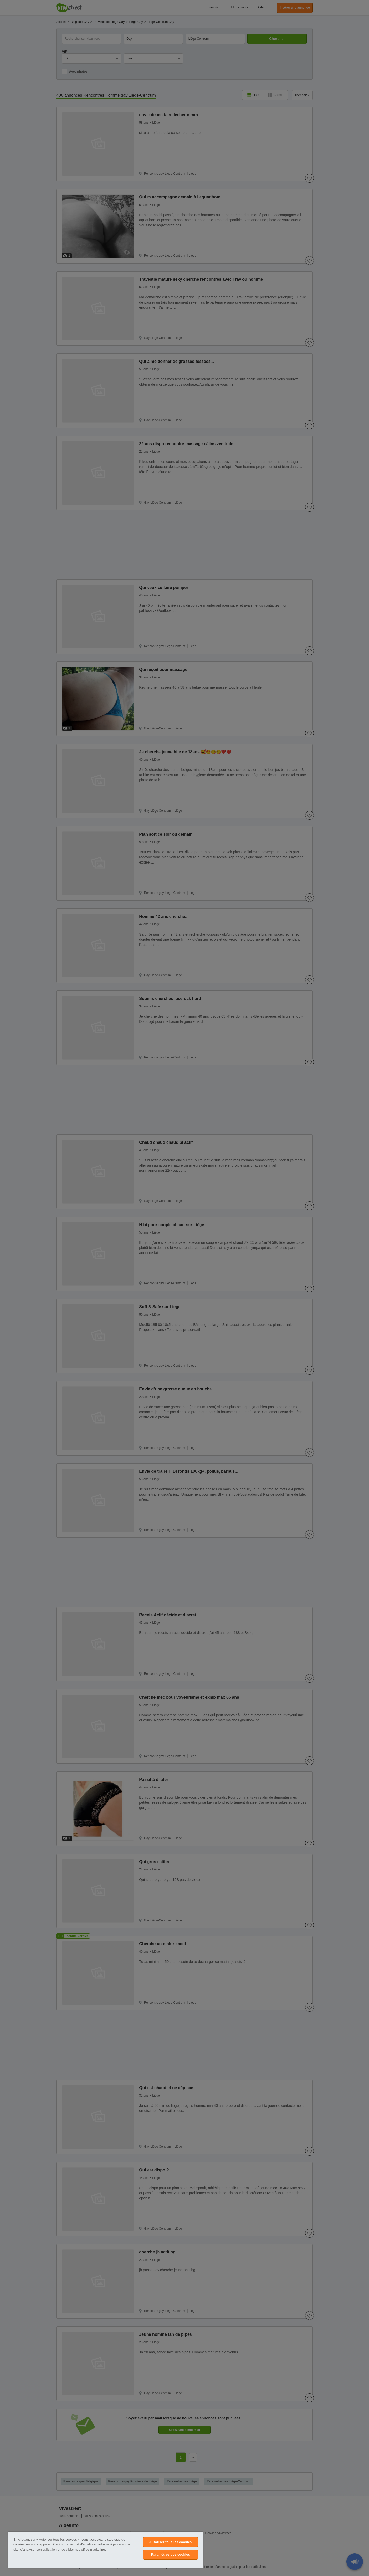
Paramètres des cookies (170, 2555)
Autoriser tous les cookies (170, 2542)
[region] (105, 2550)
